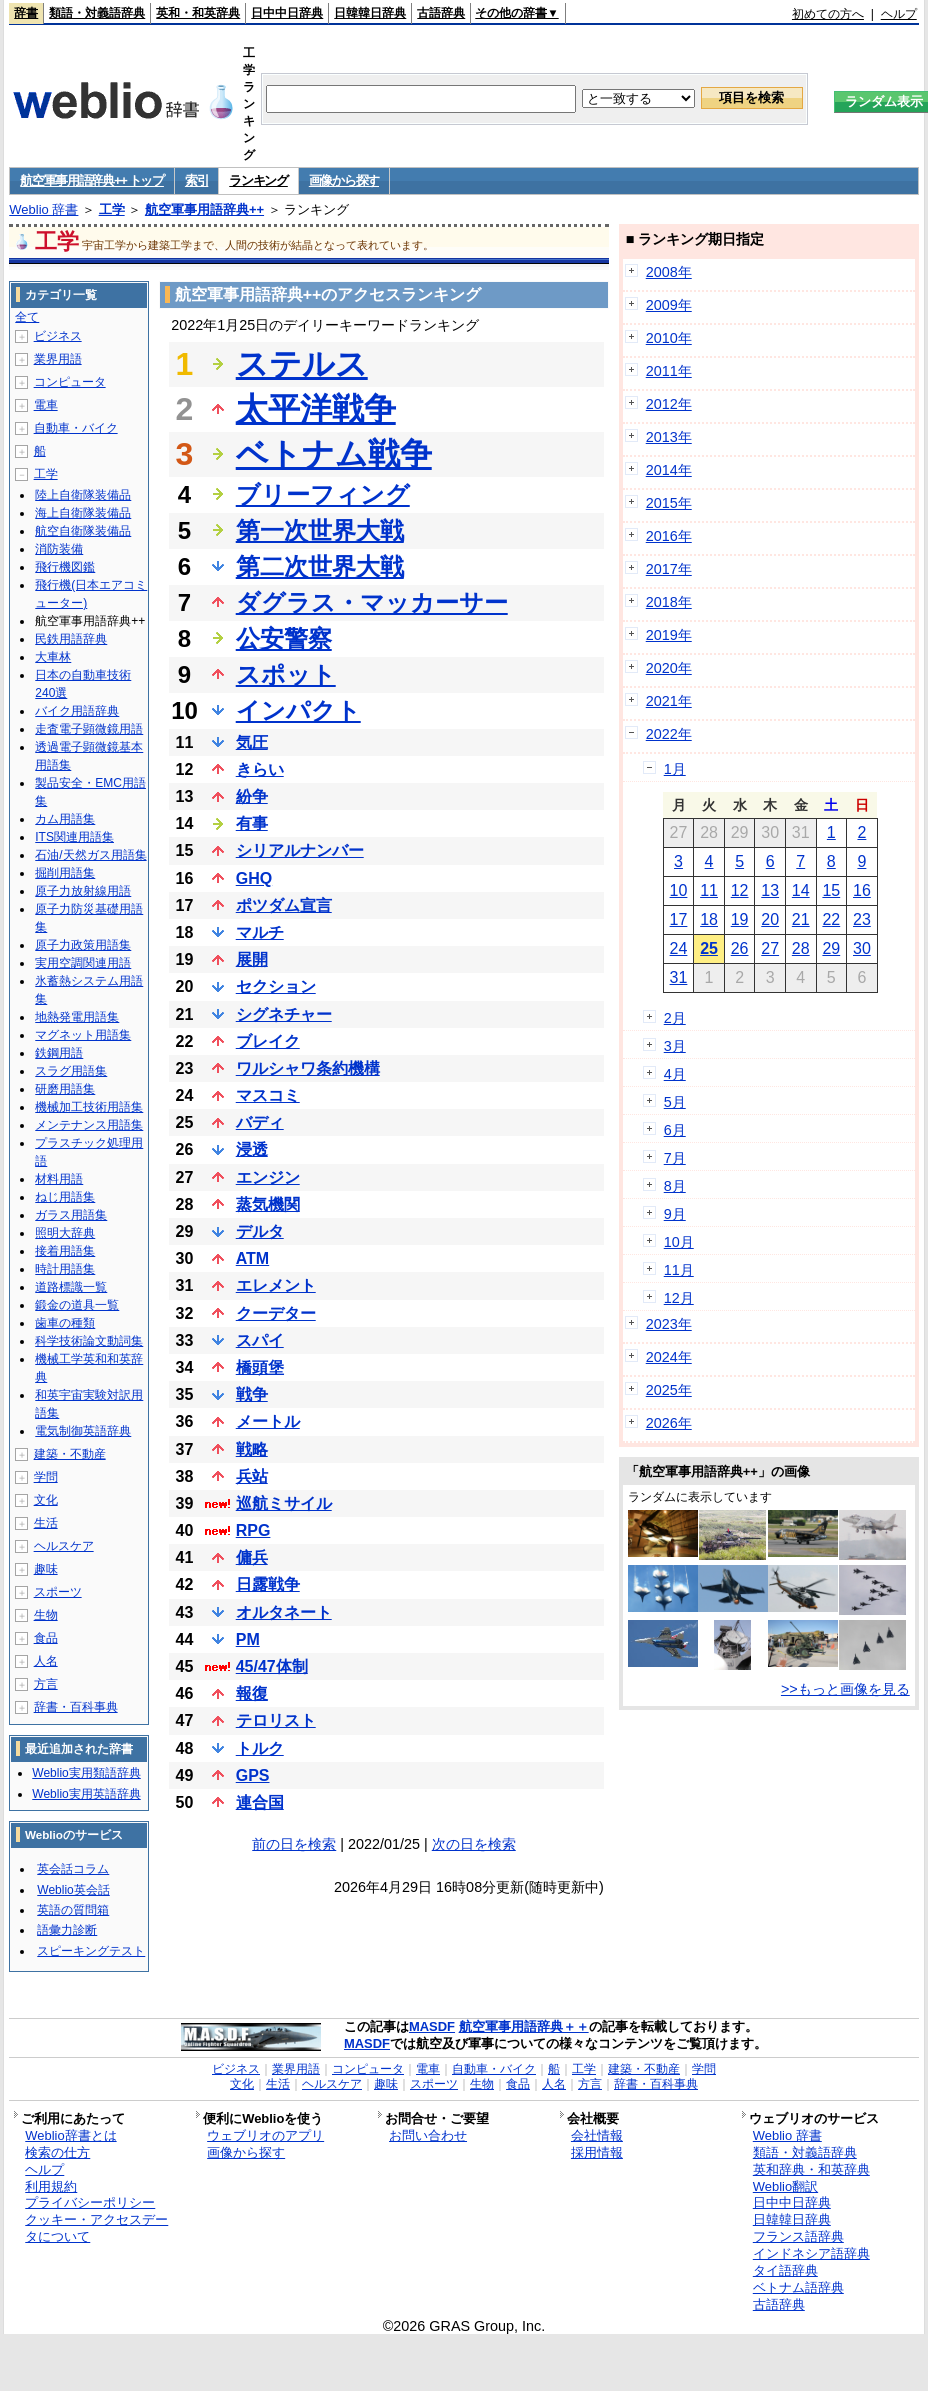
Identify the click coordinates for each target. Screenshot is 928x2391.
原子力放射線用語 (83, 891)
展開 (252, 959)
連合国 (260, 1802)
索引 (196, 180)
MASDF (432, 2026)
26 (740, 948)
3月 (675, 1046)
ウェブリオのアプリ (265, 2135)
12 (740, 890)
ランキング (258, 180)
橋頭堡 (260, 1367)
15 (831, 890)
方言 (46, 1684)
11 (709, 890)
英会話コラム (73, 1869)
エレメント (276, 1285)
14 (801, 890)
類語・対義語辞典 (97, 13)
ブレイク (268, 1041)
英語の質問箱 (73, 1910)
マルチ (260, 932)
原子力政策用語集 (83, 945)
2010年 (669, 338)
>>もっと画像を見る (845, 1689)
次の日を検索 (474, 1844)
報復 (252, 1693)
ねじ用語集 (65, 1197)
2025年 (669, 1390)
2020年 (669, 668)
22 (831, 919)
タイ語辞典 (785, 2270)
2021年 (669, 701)
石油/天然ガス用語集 (90, 855)
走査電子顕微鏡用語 (89, 729)
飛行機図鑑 (65, 567)
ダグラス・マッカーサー (372, 602)
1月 (675, 769)
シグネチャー (284, 1014)
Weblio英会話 (73, 1890)
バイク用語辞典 (77, 711)
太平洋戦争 (316, 409)
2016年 (669, 536)
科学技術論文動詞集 (89, 1341)
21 (801, 919)
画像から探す (344, 180)
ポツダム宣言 (284, 905)
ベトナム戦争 (334, 454)
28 (801, 948)
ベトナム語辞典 (798, 2287)
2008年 (669, 272)
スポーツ (58, 1592)
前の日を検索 (294, 1844)
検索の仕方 (57, 2152)
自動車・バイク (76, 428)
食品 (46, 1638)
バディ (260, 1122)
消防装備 (59, 549)
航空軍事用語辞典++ (204, 209)
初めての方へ (828, 14)
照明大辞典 (65, 1233)
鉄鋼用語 (59, 1053)
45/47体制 (272, 1666)
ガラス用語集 (71, 1215)
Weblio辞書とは (70, 2135)
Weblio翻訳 (785, 2186)
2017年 (669, 569)
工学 (112, 209)
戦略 (252, 1449)
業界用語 (58, 359)
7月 (675, 1158)
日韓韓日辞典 (370, 13)
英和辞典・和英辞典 (811, 2169)
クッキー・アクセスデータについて (96, 2228)
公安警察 (284, 638)
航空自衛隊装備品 (83, 531)
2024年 (669, 1357)
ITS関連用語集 (74, 837)
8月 (675, 1186)
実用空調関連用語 (83, 963)
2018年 (669, 602)
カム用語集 (65, 819)
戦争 (252, 1394)
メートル (268, 1421)
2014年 (669, 470)
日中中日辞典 (287, 13)
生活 (46, 1523)
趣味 (46, 1569)
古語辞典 (441, 13)
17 (679, 919)
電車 (46, 405)
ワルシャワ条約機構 (308, 1068)
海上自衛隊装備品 (83, 513)
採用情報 (597, 2152)
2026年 (669, 1423)
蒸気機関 (268, 1204)
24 (679, 948)
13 (770, 890)
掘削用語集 (65, 873)
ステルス (302, 364)
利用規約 (51, 2186)
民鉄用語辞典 (71, 639)
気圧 (252, 742)
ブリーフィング (323, 494)
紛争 (252, 796)
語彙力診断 (67, 1930)
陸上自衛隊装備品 (83, 495)
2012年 (669, 404)
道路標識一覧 (71, 1287)
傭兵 (252, 1557)
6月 (675, 1130)
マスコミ (268, 1095)
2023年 (669, 1324)
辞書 (26, 13)
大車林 (53, 657)
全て (27, 317)
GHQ (254, 878)
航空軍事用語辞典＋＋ (524, 2026)
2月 (675, 1018)
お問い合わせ (428, 2135)
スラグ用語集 (71, 1071)
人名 (46, 1661)
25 (709, 948)
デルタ (260, 1231)
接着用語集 (65, 1251)
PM (248, 1639)
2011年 (669, 371)
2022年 (669, 734)
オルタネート (284, 1612)
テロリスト (276, 1720)
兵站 (252, 1476)
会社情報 (597, 2135)
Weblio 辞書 (43, 209)
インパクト (298, 710)
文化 (46, 1500)
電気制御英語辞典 (83, 1431)
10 (679, 890)
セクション (276, 986)
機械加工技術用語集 (89, 1107)
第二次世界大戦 (320, 566)
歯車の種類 (65, 1323)
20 (770, 919)
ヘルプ (899, 14)
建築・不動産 (70, 1454)
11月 (679, 1270)
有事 (252, 823)
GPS (253, 1775)
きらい (260, 769)
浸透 (252, 1149)
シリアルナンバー (300, 850)
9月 (675, 1214)
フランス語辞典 (798, 2236)
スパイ (260, 1340)
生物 (46, 1615)
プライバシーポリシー (90, 2202)
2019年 (669, 635)
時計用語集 (65, 1269)
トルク (260, 1748)
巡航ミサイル (284, 1503)
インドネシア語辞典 (811, 2253)
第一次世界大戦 (320, 530)
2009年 (669, 305)
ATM (252, 1258)
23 (862, 919)
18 (709, 919)
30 (862, 948)
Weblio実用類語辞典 (86, 1773)
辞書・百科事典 (76, 1707)
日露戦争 (268, 1584)
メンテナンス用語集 (89, 1125)
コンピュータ (70, 382)
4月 (675, 1074)
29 (831, 948)
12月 (679, 1298)
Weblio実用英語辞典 (86, 1794)
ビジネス (58, 336)
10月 (679, 1242)
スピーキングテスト (91, 1951)
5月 (675, 1102)
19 (740, 919)
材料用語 (59, 1179)
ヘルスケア (64, 1546)
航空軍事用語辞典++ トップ (92, 180)
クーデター (276, 1313)
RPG (253, 1530)
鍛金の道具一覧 (77, 1305)
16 (862, 890)
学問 (46, 1477)
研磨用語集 (65, 1089)
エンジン (268, 1177)
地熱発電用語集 (77, 1017)
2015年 (669, 503)
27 (770, 948)
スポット (286, 674)
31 (679, 977)
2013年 (669, 437)
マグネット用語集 (83, 1035)
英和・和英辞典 (198, 13)
